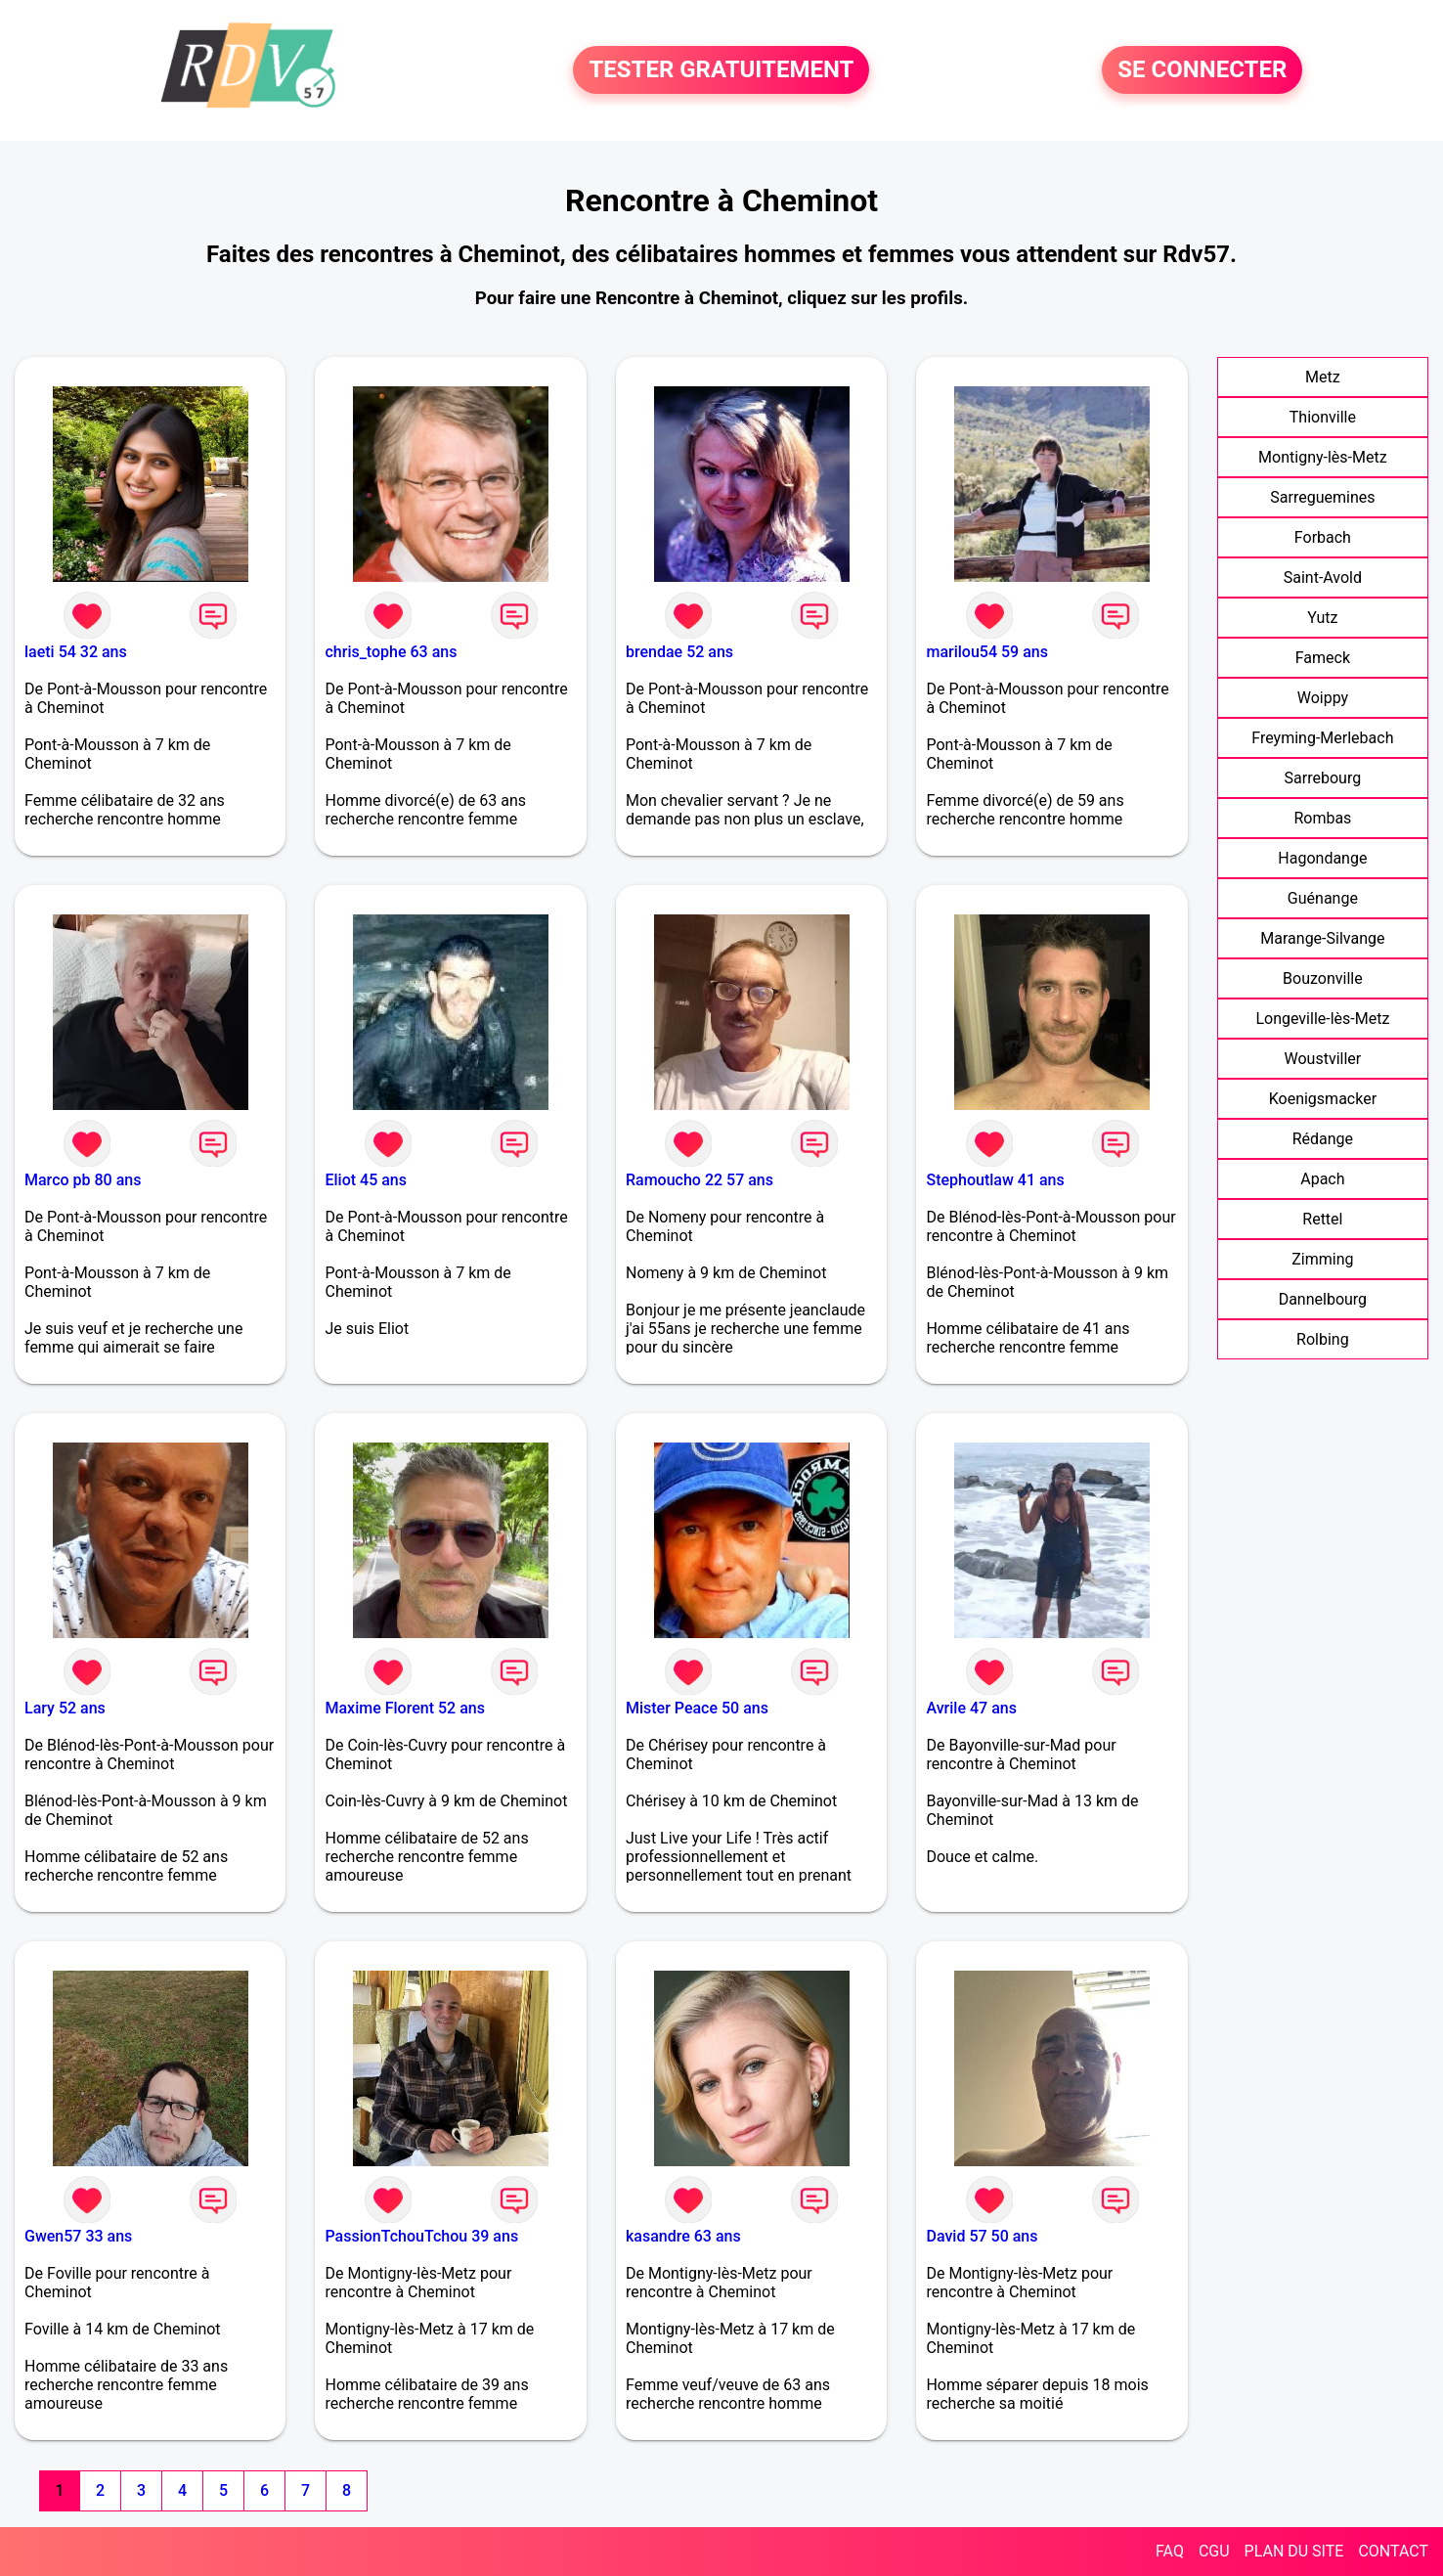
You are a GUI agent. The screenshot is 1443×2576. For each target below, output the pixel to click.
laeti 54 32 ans (75, 652)
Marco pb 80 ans (82, 1180)
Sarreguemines (1322, 497)
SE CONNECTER (1202, 70)
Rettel (1322, 1219)
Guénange (1323, 898)
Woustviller (1323, 1058)
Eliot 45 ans (366, 1180)
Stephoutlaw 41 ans (995, 1180)
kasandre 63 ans (683, 2236)
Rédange (1322, 1139)
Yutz (1322, 617)
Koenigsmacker (1323, 1098)
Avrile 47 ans (971, 1708)
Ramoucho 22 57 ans (699, 1180)
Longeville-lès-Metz (1322, 1018)
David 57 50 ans (981, 2236)
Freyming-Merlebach (1322, 738)
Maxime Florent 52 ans (404, 1708)
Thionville (1323, 417)
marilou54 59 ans (986, 652)
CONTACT (1393, 2551)
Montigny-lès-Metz (1322, 457)
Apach (1322, 1179)
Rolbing (1322, 1339)
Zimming (1322, 1259)
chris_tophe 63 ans (391, 652)
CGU (1214, 2551)
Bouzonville (1323, 978)
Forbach (1322, 537)
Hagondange (1322, 858)
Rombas (1322, 818)
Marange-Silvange (1322, 938)
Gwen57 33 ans (78, 2236)
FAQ (1170, 2551)
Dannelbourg (1323, 1299)
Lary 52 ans (65, 1708)
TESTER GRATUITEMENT (721, 70)
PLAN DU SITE (1294, 2551)
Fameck (1322, 657)
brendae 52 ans (679, 652)
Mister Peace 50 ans (697, 1708)
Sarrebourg (1323, 778)
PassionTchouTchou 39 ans (421, 2236)
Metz (1322, 377)
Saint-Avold (1323, 577)
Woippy (1322, 697)
